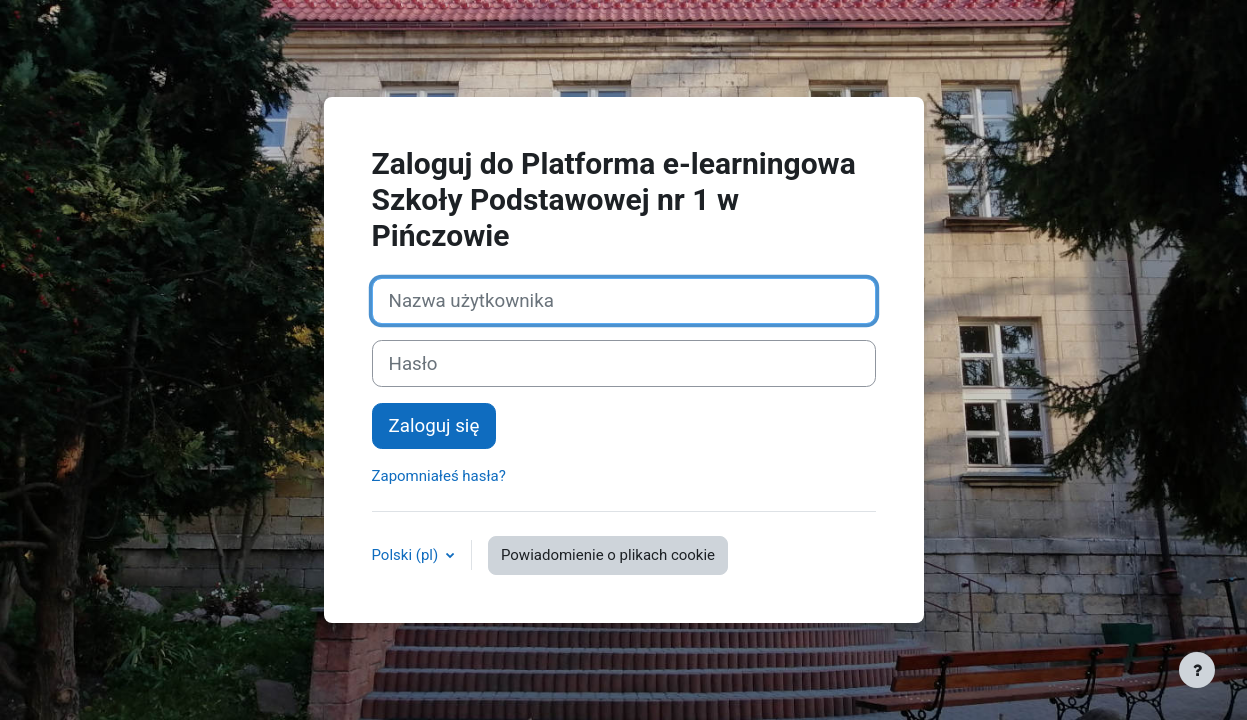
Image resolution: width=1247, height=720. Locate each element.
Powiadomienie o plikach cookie (608, 555)
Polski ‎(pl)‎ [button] (407, 555)
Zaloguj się (434, 426)
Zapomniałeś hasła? (439, 476)
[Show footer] (1197, 670)
